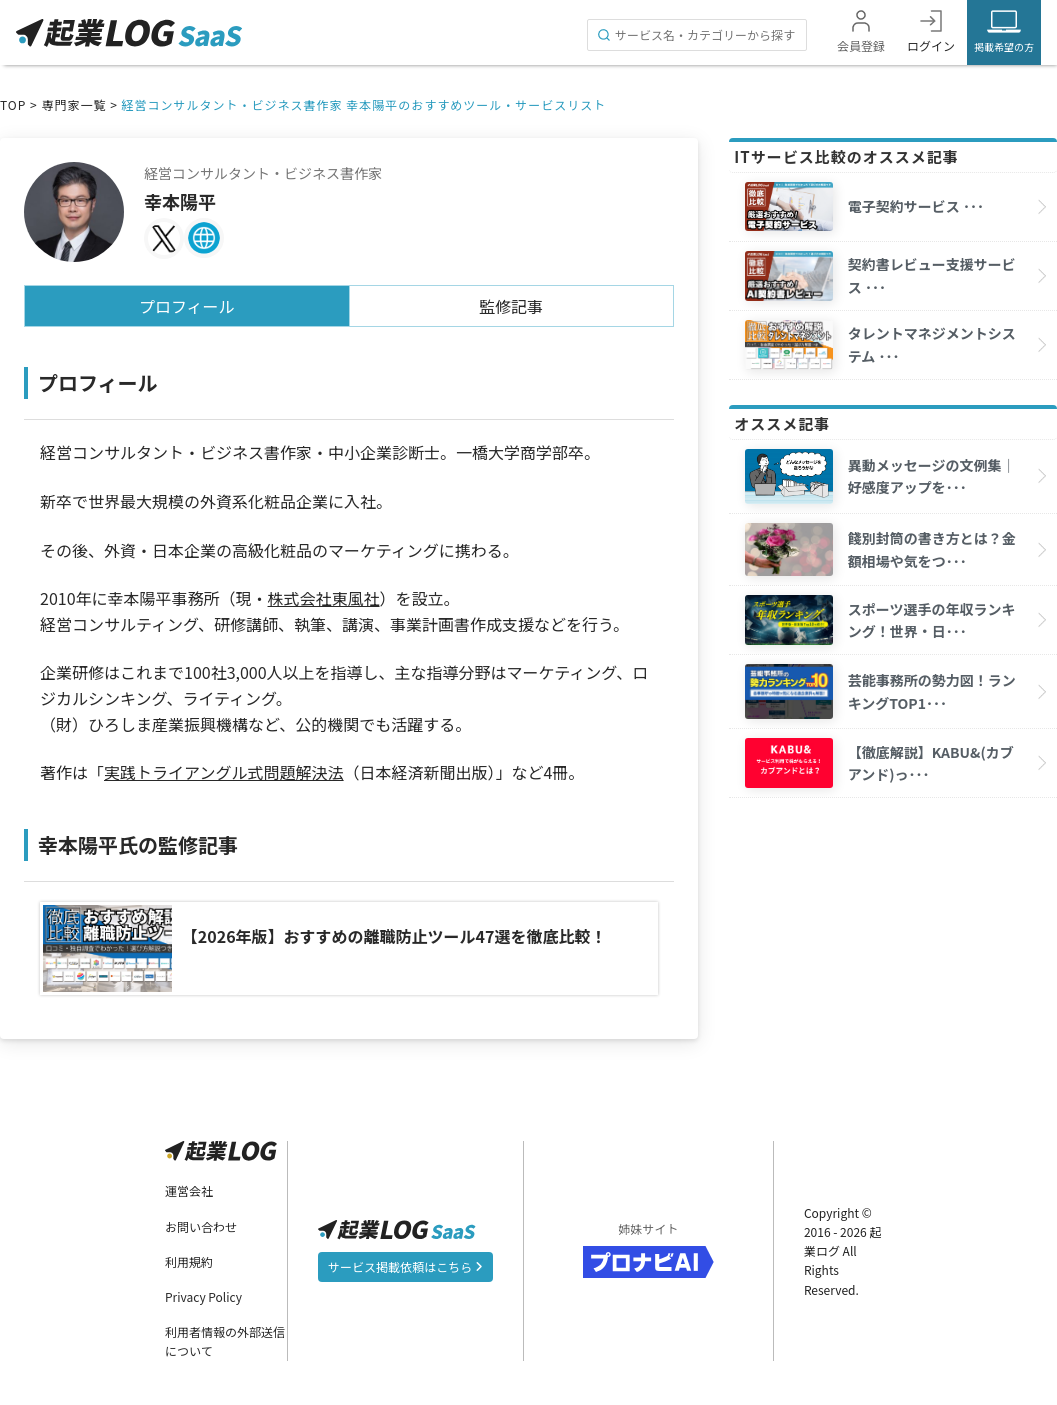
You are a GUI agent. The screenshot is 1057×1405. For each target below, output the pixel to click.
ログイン (931, 45)
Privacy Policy (203, 1293)
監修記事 (511, 306)
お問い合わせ (201, 1222)
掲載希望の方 (1004, 46)
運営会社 (189, 1187)
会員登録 (861, 45)
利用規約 (189, 1258)
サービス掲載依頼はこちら (406, 1263)
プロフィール (187, 306)
